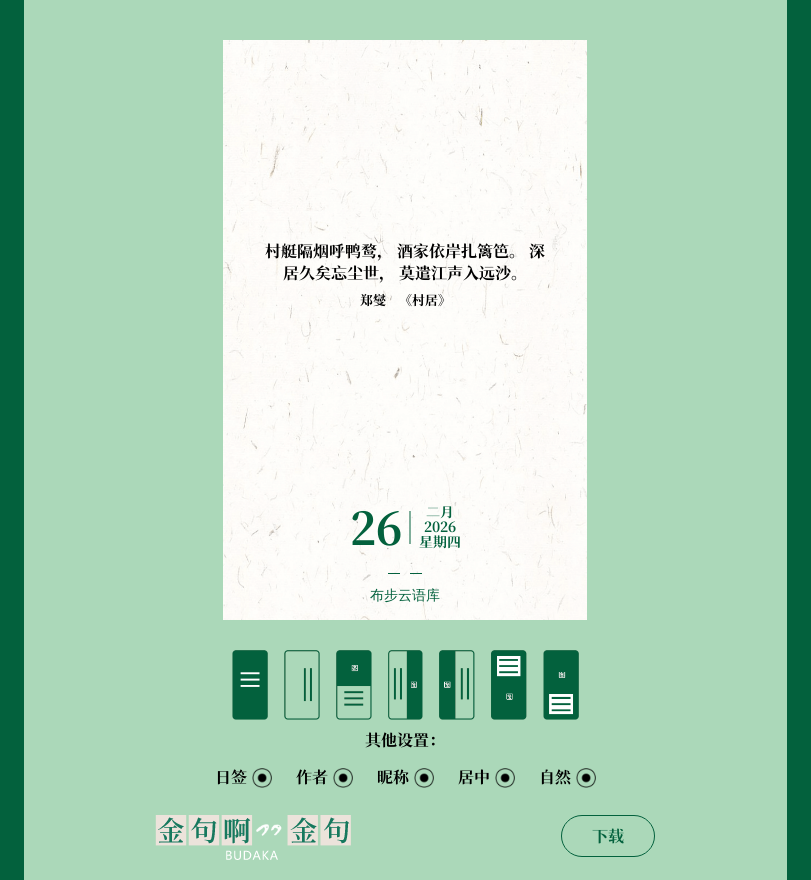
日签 (231, 777)
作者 (312, 777)
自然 (555, 777)
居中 (474, 777)
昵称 (393, 777)
